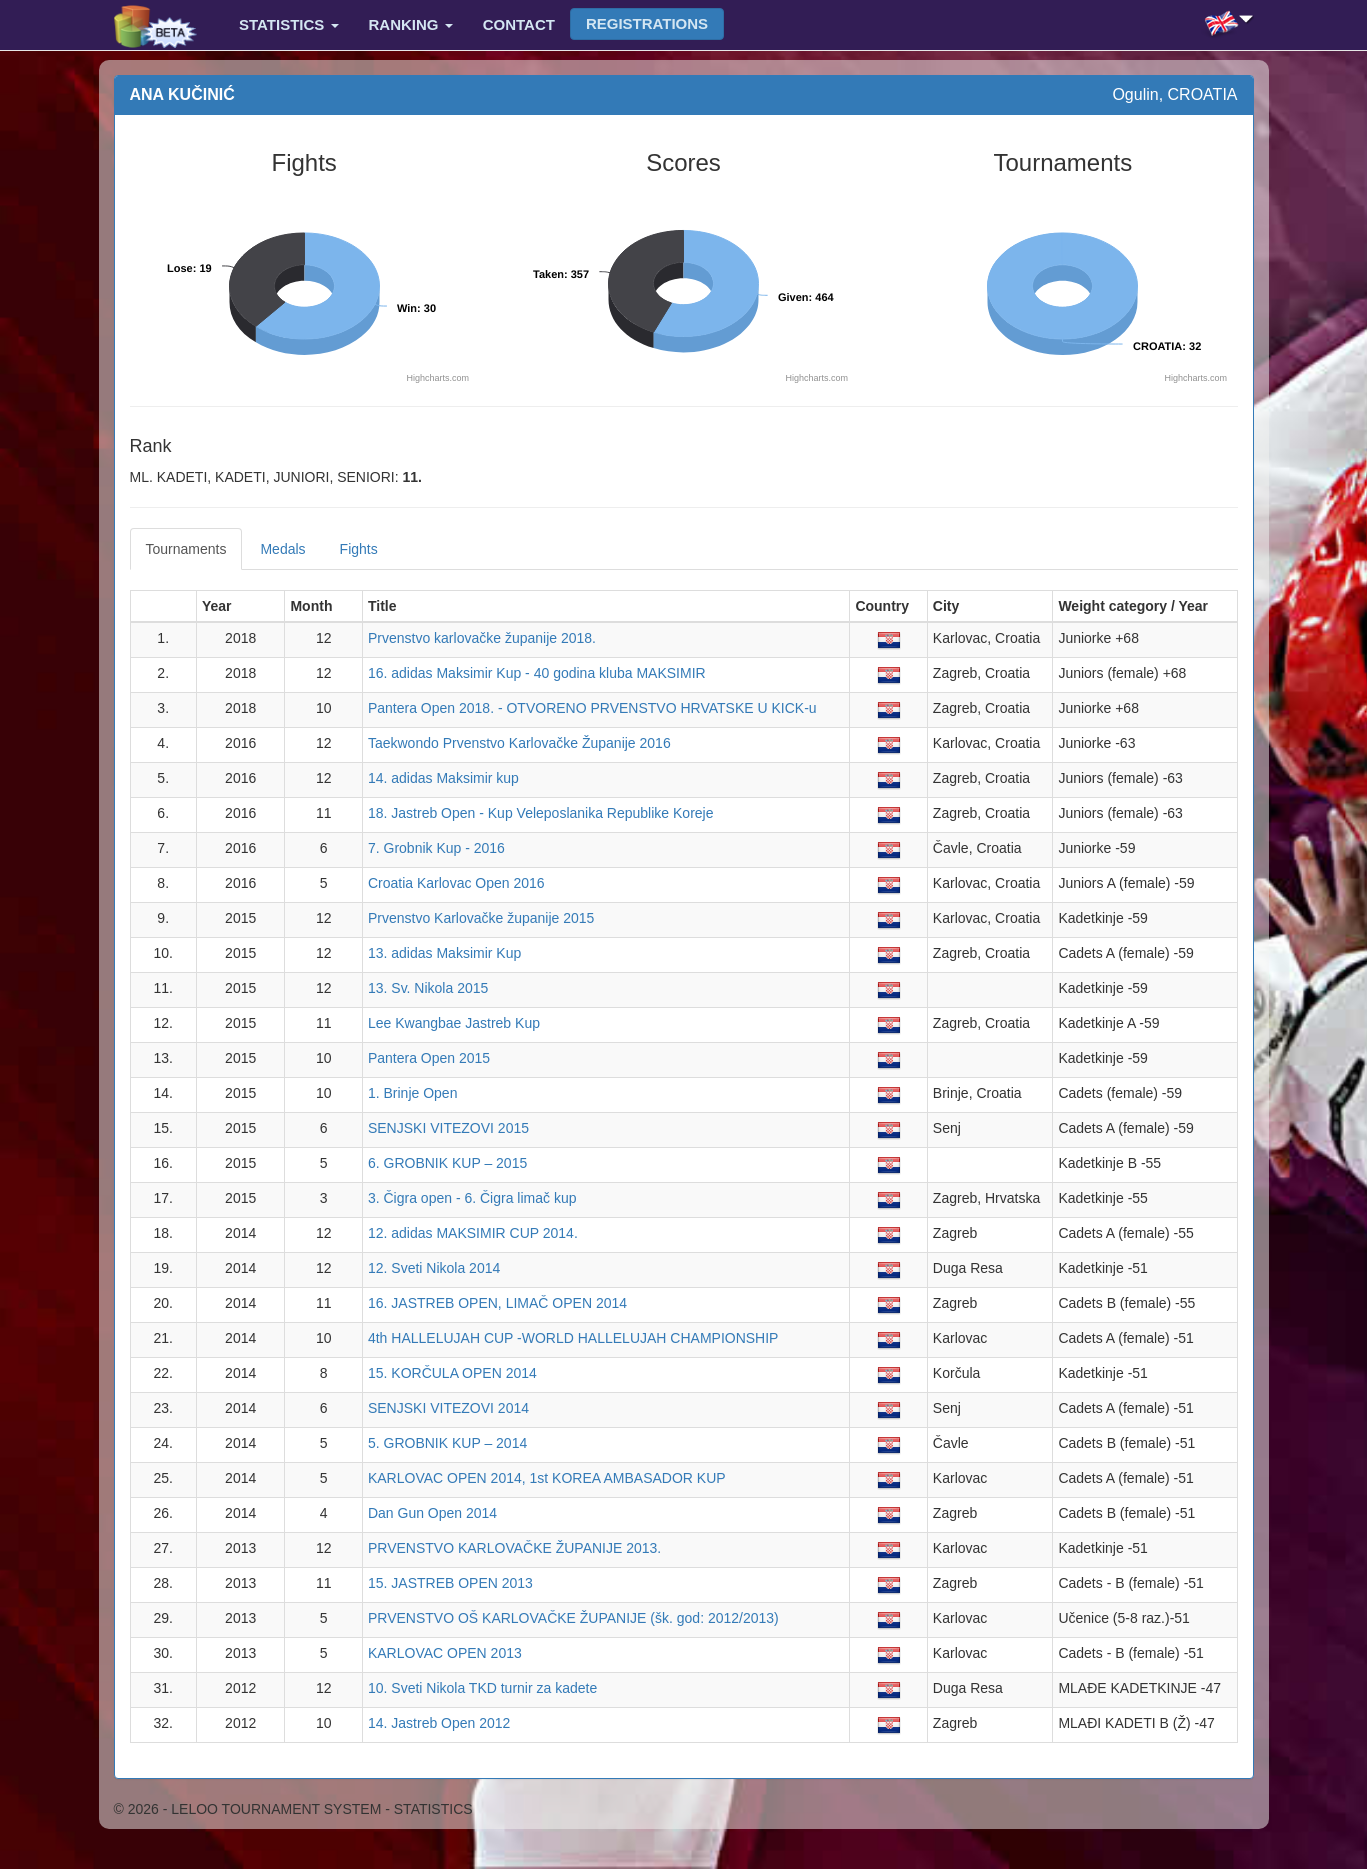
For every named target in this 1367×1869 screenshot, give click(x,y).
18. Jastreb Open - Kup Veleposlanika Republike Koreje (541, 813)
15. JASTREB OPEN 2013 (450, 1583)
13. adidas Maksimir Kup (444, 953)
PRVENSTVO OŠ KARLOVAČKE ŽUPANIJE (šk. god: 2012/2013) (573, 1618)
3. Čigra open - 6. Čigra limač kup (472, 1198)
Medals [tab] (282, 549)
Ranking (411, 24)
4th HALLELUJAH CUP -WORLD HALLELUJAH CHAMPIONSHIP (573, 1338)
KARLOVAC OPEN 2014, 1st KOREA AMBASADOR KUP (547, 1478)
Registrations (647, 23)
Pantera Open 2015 (429, 1058)
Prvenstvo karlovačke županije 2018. (482, 638)
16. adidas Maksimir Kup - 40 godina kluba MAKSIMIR (537, 673)
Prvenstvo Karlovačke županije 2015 (481, 918)
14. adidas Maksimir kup (443, 778)
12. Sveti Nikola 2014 (434, 1268)
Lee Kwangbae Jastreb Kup (454, 1023)
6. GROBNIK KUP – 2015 (447, 1163)
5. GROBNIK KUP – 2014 (447, 1443)
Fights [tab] (359, 549)
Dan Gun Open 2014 (432, 1513)
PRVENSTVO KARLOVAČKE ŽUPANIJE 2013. (514, 1548)
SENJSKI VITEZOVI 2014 (448, 1408)
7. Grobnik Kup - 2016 (436, 848)
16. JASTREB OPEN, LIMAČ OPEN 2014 (497, 1303)
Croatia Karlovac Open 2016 (456, 883)
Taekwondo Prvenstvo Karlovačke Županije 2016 (519, 743)
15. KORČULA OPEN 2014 (452, 1373)
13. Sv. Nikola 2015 (428, 988)
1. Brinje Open (413, 1093)
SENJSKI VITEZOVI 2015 (448, 1128)
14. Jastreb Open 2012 (439, 1723)
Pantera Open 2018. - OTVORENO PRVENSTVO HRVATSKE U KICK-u (592, 708)
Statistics (288, 24)
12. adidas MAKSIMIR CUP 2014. (473, 1233)
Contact (519, 24)
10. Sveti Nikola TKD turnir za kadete (482, 1688)
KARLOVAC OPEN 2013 (445, 1653)
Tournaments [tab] (186, 549)
